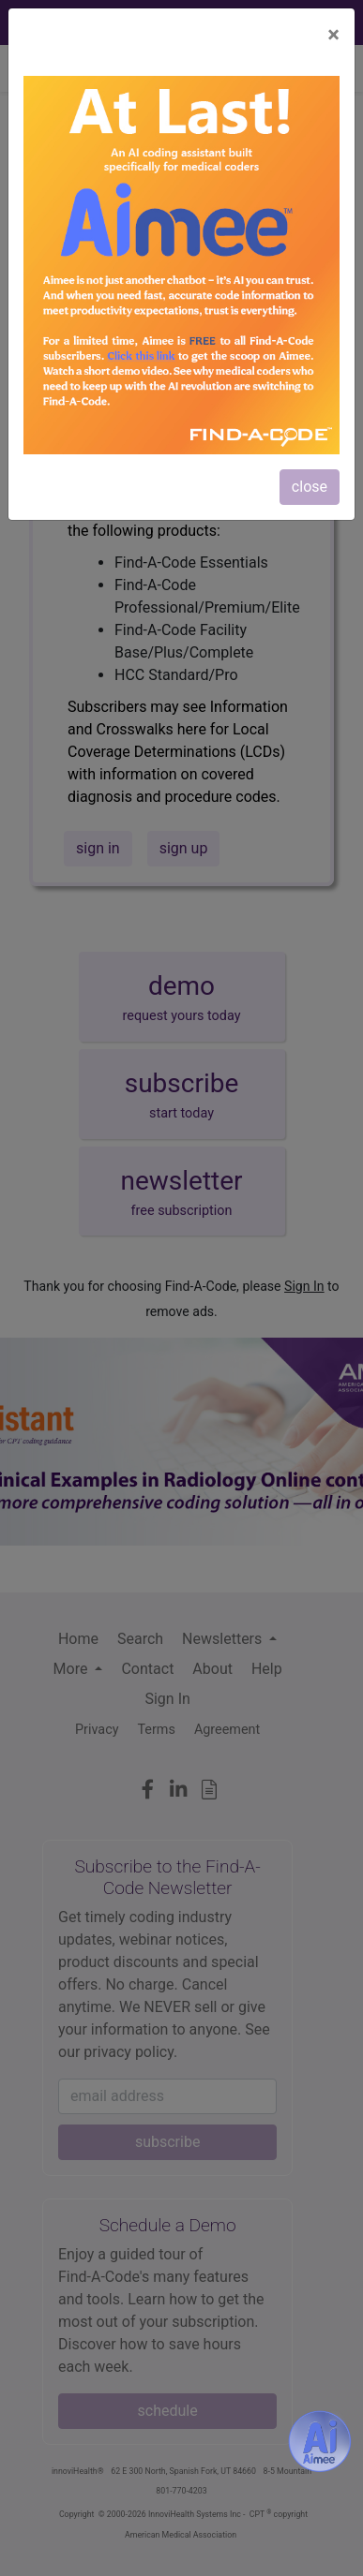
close (309, 487)
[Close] (333, 34)
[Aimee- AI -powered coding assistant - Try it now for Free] (320, 2441)
